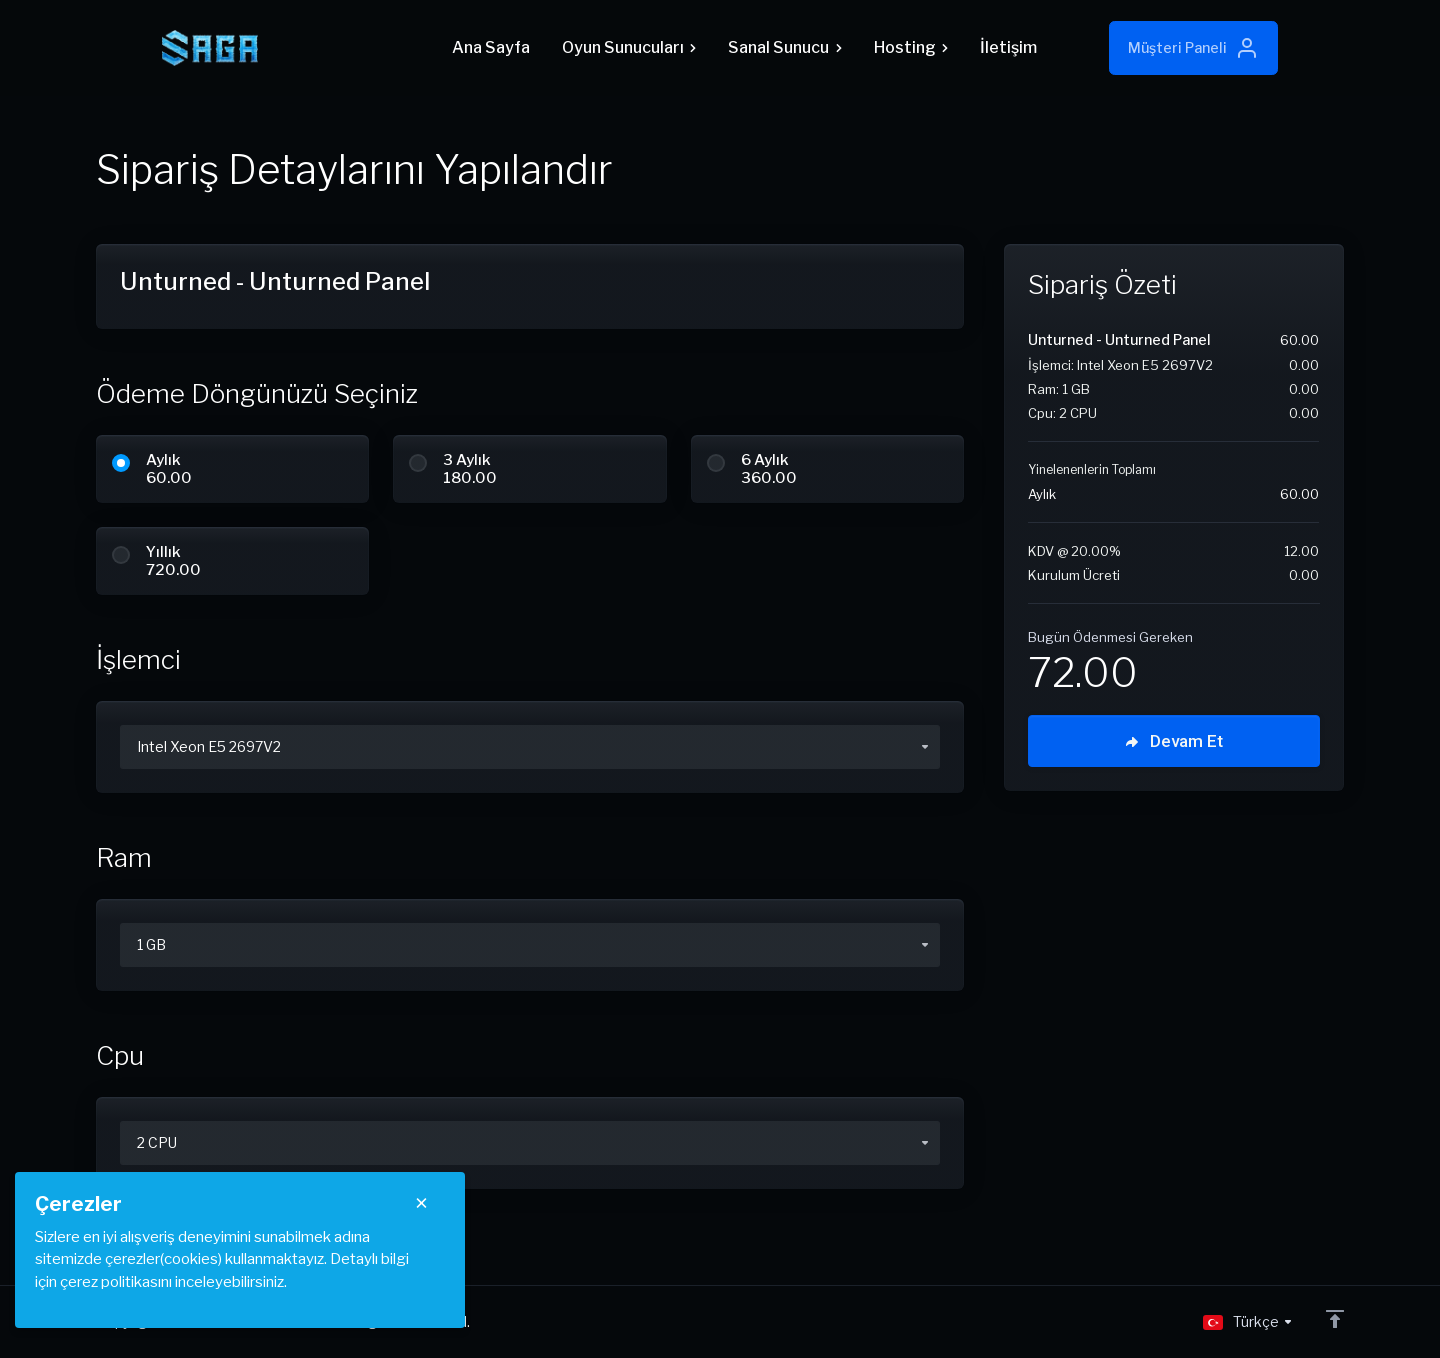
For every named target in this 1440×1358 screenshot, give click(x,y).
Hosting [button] (911, 47)
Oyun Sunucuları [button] (629, 47)
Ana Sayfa (491, 47)
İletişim (1008, 47)
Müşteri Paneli (1193, 48)
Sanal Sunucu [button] (784, 47)
